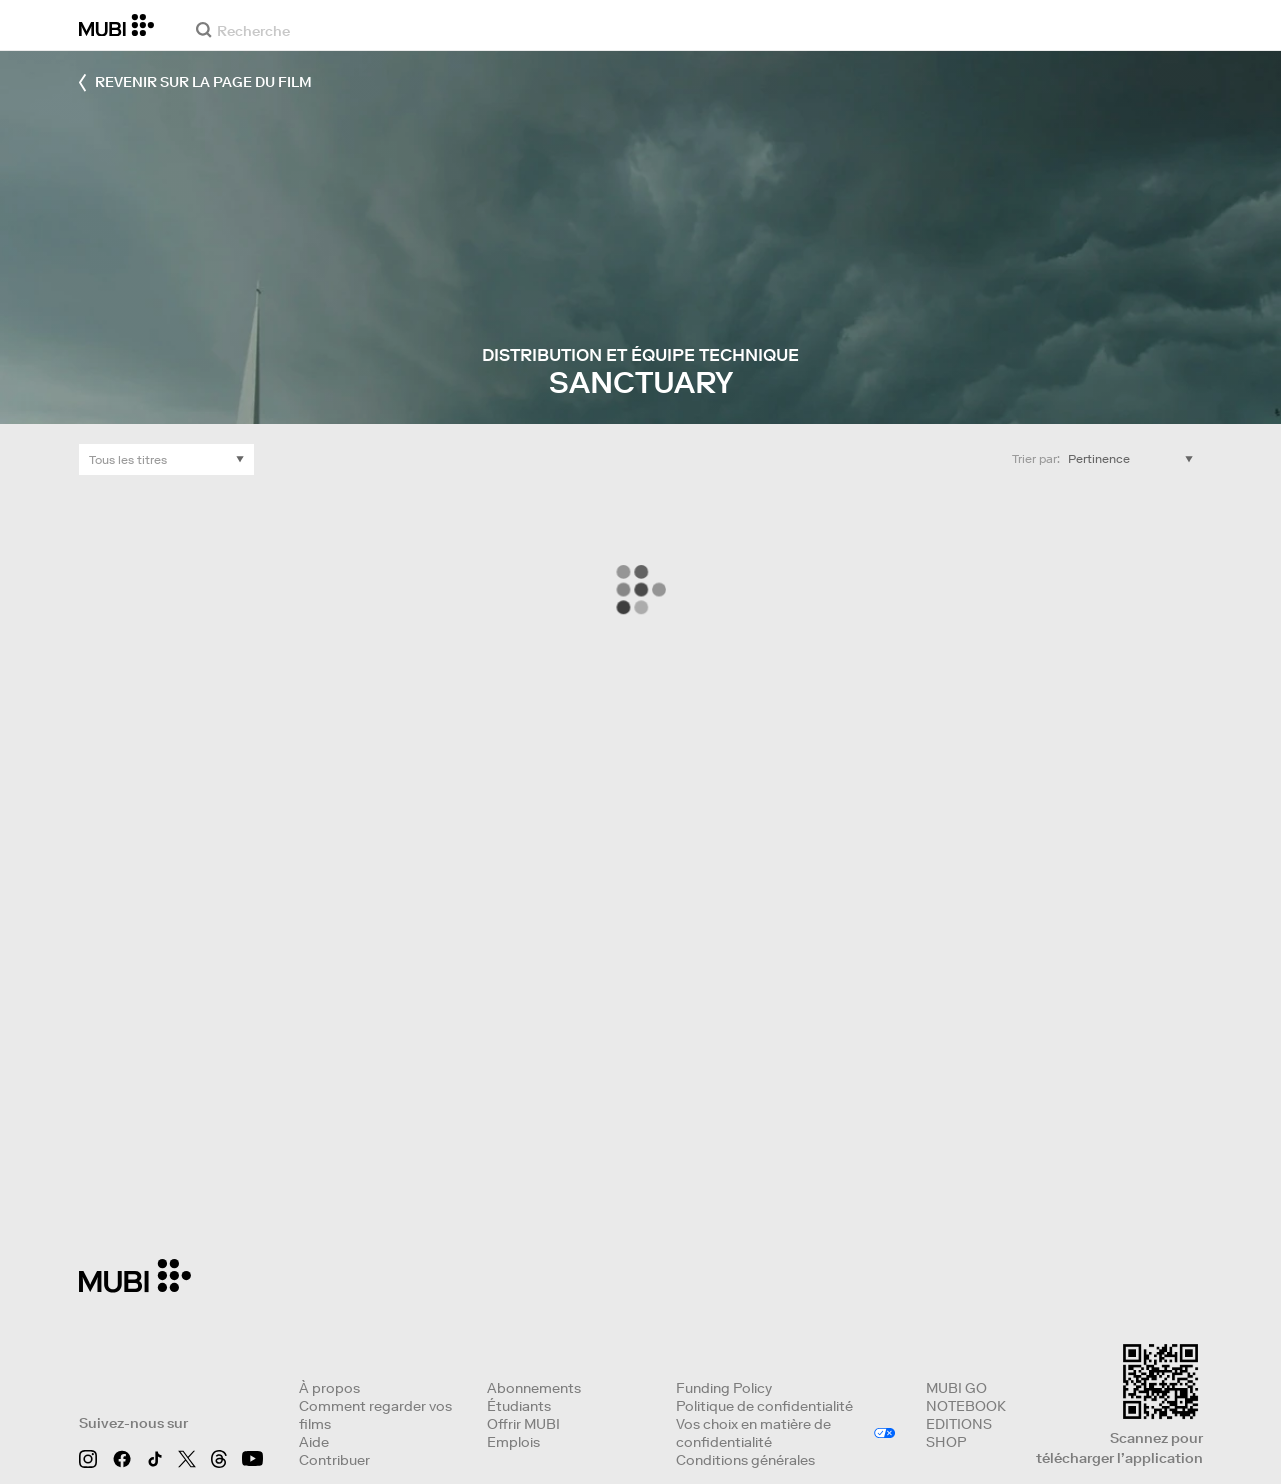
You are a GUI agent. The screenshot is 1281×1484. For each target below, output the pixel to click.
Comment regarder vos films (375, 1415)
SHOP (946, 1442)
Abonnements (534, 1388)
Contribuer (334, 1460)
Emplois (513, 1442)
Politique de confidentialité (764, 1406)
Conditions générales (745, 1460)
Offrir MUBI (523, 1424)
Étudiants (519, 1406)
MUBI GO (956, 1388)
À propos (329, 1388)
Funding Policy (724, 1388)
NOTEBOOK (966, 1406)
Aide (314, 1442)
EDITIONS (959, 1424)
